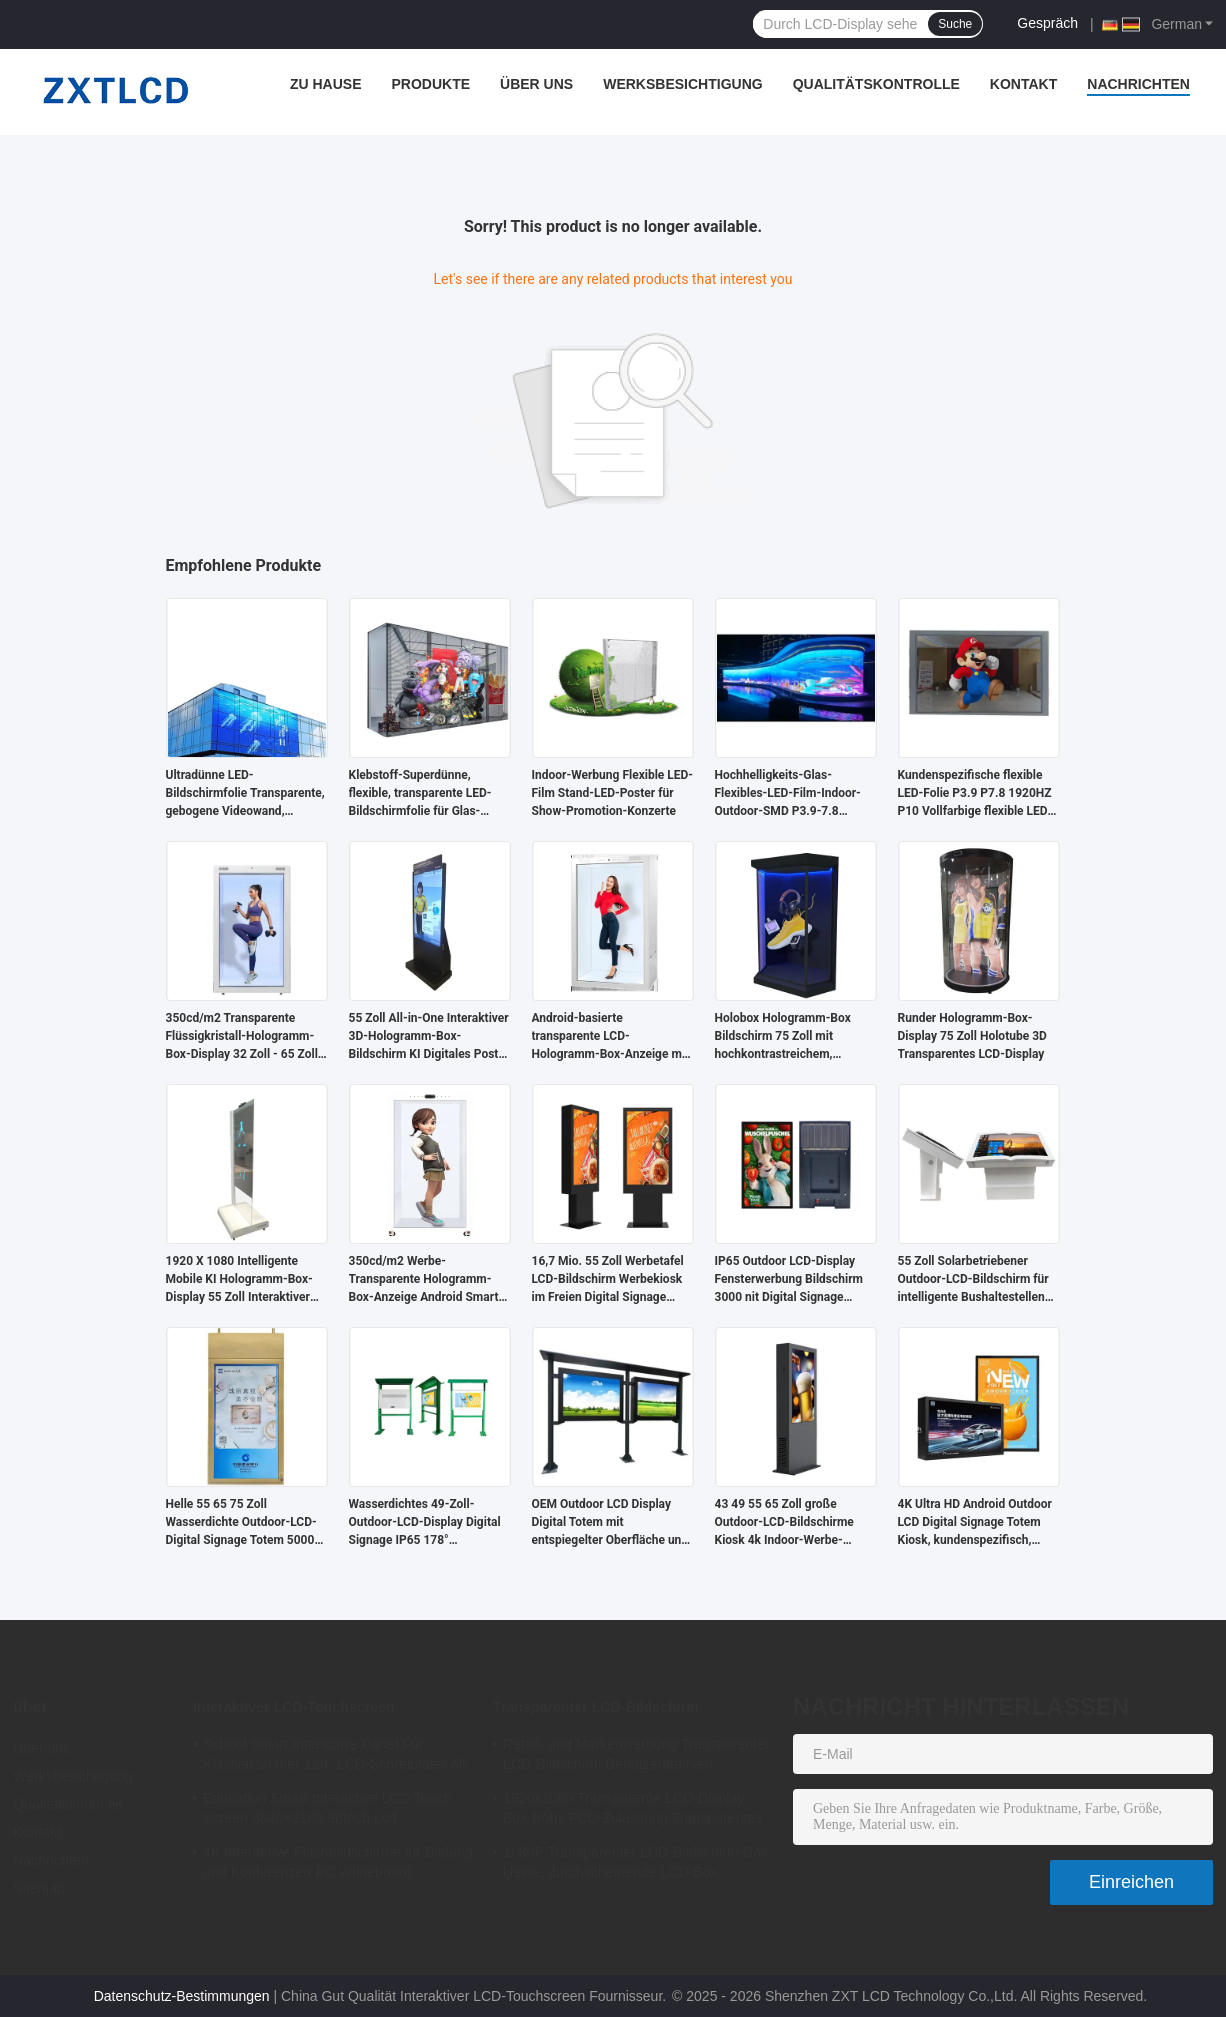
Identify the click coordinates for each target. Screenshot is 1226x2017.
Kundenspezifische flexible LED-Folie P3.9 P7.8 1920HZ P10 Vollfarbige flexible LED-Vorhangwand (975, 794)
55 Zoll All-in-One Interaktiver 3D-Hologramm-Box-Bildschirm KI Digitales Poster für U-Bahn (429, 1037)
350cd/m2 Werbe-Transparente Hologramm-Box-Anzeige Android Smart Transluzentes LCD (424, 1280)
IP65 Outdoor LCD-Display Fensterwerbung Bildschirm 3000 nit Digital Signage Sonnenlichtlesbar (789, 1280)
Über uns (536, 84)
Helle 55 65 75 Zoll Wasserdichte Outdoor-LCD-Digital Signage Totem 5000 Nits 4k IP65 (241, 1523)
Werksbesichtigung (682, 84)
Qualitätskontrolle (876, 84)
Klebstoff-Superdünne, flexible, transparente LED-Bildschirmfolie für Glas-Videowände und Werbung (420, 794)
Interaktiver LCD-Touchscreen (294, 1707)
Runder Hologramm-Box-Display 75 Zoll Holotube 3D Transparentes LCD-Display (972, 1036)
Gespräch (1047, 23)
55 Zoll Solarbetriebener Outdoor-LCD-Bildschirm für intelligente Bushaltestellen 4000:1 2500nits (973, 1280)
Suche (955, 24)
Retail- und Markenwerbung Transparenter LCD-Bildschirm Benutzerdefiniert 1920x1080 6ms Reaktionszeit (636, 1757)
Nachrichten (1138, 84)
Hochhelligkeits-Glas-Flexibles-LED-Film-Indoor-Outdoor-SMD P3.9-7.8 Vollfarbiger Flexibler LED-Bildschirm (788, 794)
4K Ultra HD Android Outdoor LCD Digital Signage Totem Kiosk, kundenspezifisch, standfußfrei (975, 1523)
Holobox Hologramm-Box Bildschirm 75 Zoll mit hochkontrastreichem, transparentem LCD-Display (789, 1037)
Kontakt (1023, 84)
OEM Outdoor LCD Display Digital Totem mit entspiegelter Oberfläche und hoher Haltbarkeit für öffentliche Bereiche (610, 1523)
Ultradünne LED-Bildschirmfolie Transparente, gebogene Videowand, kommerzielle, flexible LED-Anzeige (245, 794)
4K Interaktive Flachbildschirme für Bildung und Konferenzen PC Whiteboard (338, 1862)
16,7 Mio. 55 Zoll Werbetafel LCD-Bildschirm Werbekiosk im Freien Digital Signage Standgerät (608, 1280)
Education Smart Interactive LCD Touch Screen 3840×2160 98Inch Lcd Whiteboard (327, 1811)
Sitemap (39, 1888)
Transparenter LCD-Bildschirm (596, 1707)
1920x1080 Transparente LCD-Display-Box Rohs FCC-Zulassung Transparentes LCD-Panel (633, 1811)
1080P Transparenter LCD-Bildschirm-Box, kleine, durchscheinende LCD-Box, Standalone (637, 1865)
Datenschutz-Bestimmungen (182, 1996)
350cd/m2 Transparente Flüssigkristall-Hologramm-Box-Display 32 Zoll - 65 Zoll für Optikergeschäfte (242, 1037)
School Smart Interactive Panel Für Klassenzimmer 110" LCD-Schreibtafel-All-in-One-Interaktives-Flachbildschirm (336, 1757)
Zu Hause (326, 84)
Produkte (431, 84)
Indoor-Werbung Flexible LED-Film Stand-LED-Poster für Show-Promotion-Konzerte (613, 793)
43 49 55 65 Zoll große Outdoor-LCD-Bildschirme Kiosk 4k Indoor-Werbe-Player (784, 1523)
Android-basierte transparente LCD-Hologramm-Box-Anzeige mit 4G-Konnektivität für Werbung (612, 1037)
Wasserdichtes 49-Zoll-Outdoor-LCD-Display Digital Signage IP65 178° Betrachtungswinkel (425, 1523)
